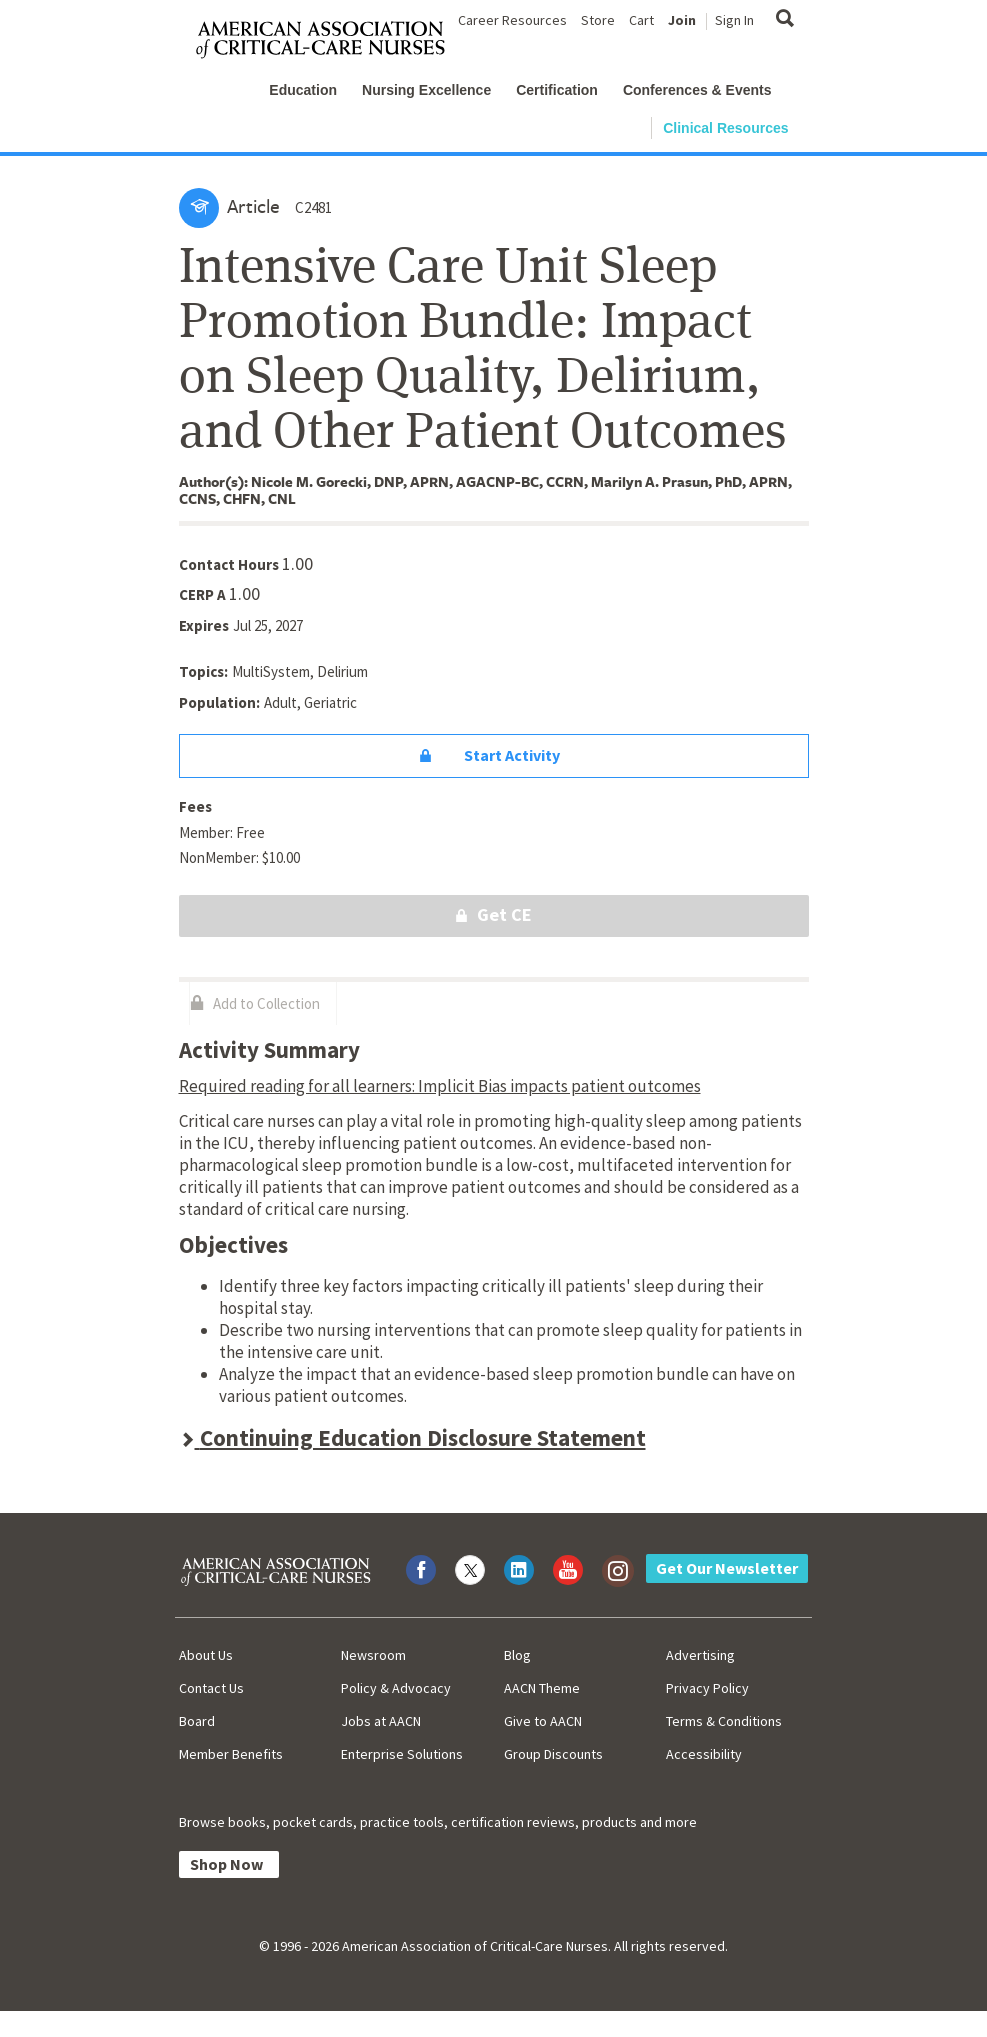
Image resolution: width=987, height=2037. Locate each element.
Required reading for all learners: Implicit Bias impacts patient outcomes (440, 1086)
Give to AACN (543, 1721)
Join (682, 20)
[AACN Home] (328, 40)
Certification (557, 90)
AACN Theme (542, 1688)
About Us (206, 1655)
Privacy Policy (707, 1688)
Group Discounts (553, 1754)
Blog (517, 1655)
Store (598, 20)
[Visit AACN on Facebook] (421, 1570)
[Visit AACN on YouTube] (568, 1570)
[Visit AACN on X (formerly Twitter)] (470, 1570)
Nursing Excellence (426, 90)
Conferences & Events (697, 90)
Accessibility (704, 1754)
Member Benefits (231, 1754)
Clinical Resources (725, 128)
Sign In (734, 20)
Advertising (700, 1655)
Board (197, 1721)
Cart (641, 20)
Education (303, 90)
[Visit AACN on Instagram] (617, 1570)
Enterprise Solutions (402, 1754)
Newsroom (373, 1655)
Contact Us (211, 1688)
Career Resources (512, 20)
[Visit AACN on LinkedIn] (519, 1570)
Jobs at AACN (381, 1721)
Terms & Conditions (724, 1721)
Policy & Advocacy (396, 1688)
